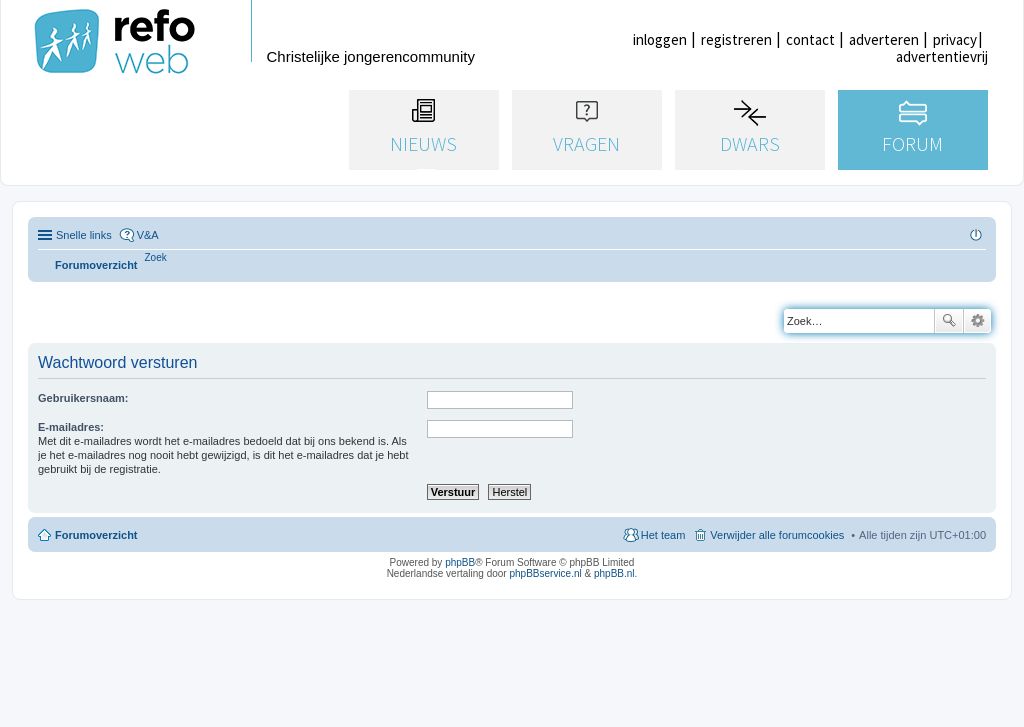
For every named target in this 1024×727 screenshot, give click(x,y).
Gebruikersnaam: (83, 398)
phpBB (460, 562)
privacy (955, 39)
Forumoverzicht (96, 535)
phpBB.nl (614, 573)
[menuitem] (156, 257)
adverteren (884, 39)
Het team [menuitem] (663, 535)
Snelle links (84, 235)
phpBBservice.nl (545, 573)
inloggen (660, 39)
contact (810, 39)
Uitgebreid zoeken (977, 321)
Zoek (949, 321)
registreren (736, 39)
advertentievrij (942, 56)
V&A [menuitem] (148, 235)
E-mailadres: (71, 427)
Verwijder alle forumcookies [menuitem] (777, 535)
